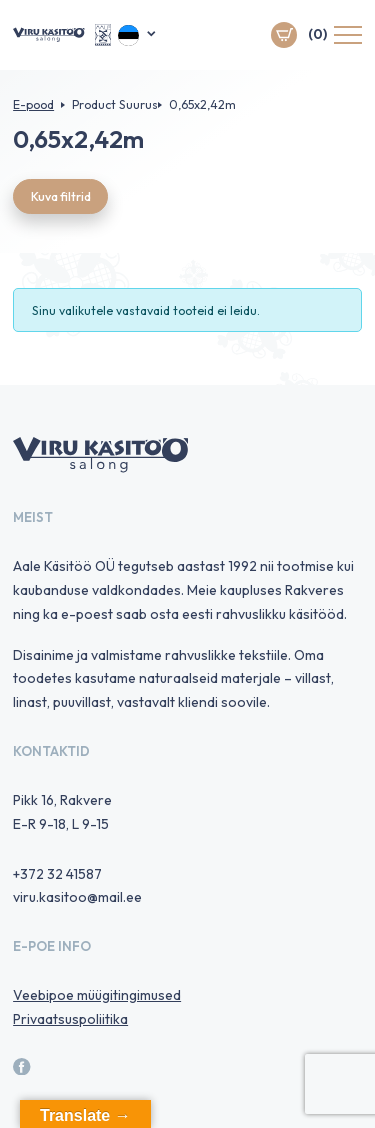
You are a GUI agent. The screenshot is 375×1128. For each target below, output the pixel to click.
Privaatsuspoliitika (70, 1019)
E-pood (33, 104)
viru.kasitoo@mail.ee (77, 897)
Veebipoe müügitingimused (97, 995)
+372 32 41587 (57, 874)
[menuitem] (137, 35)
